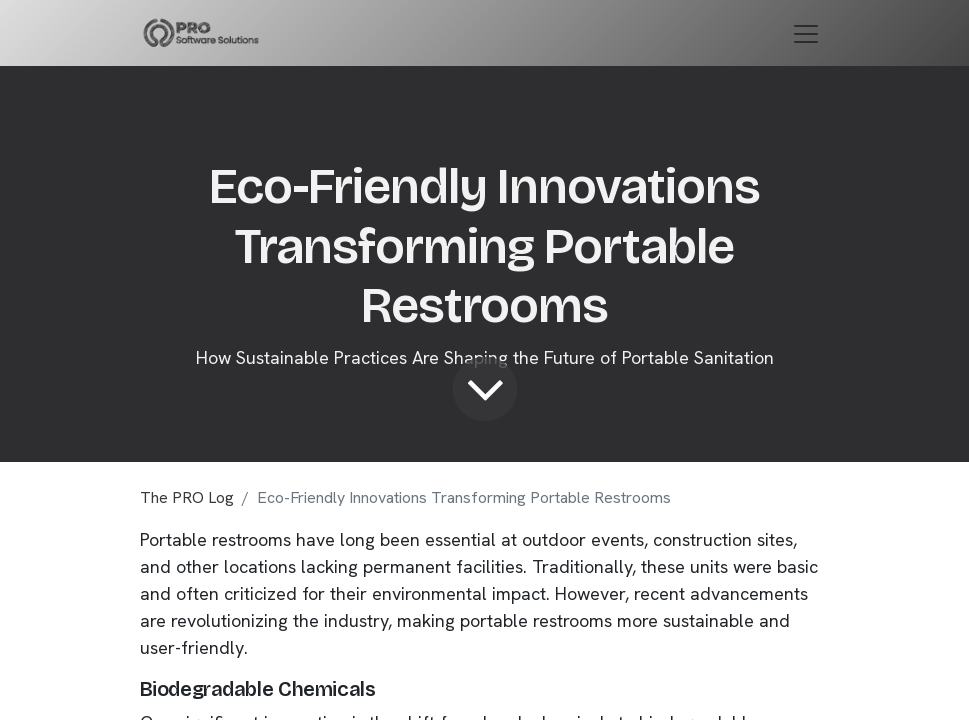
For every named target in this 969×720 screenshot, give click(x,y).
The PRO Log (187, 497)
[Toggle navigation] (806, 33)
